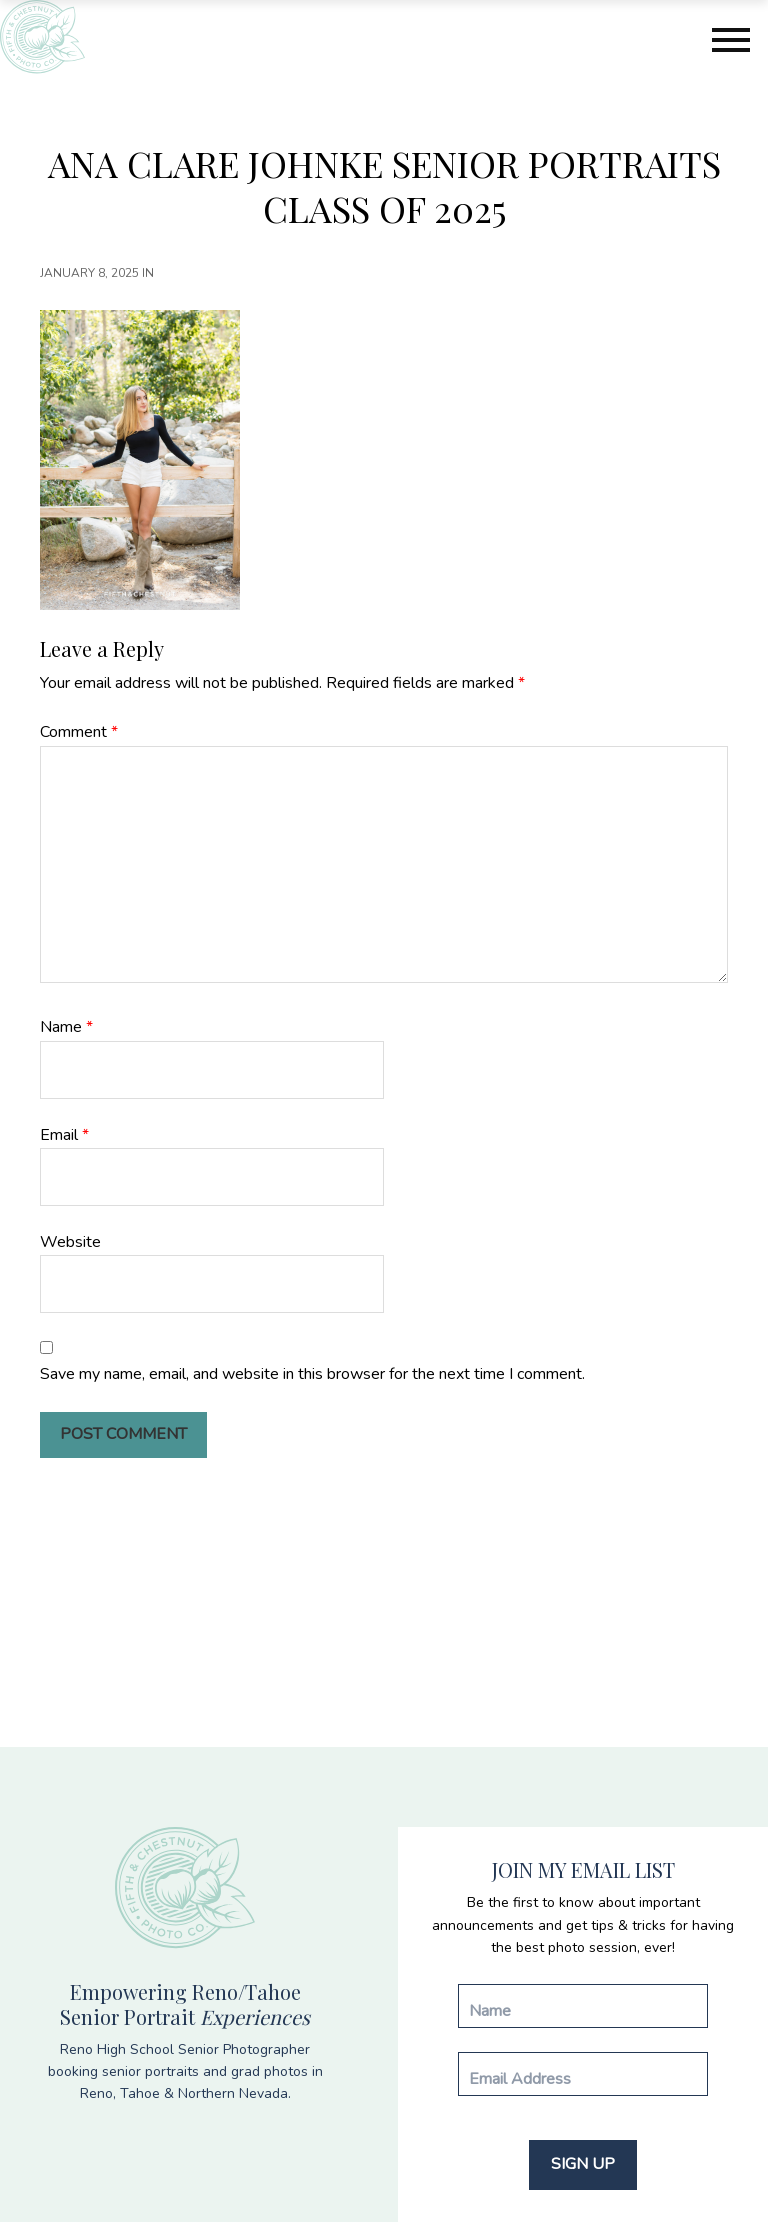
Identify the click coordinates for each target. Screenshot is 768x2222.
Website (70, 1242)
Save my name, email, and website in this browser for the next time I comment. (312, 1374)
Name (66, 1027)
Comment (79, 732)
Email (64, 1135)
